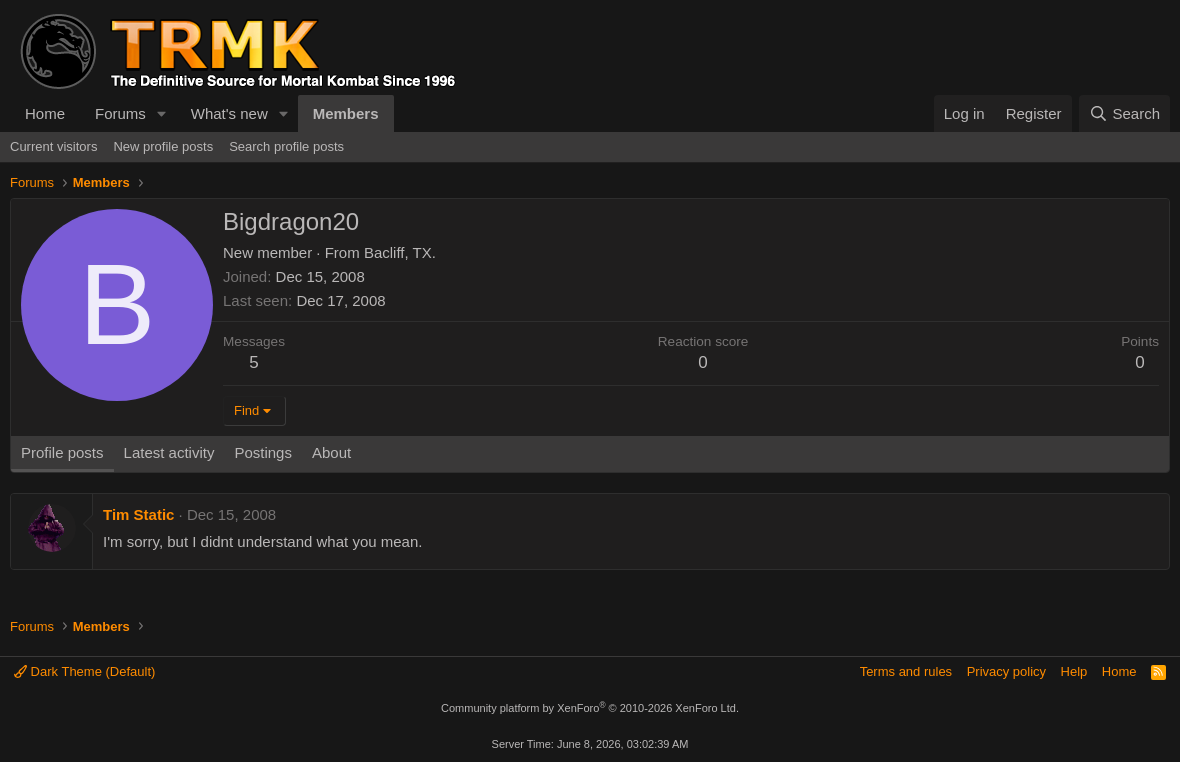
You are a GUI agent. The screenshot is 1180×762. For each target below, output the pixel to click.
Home (45, 113)
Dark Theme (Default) (84, 671)
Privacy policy (1006, 671)
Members (346, 113)
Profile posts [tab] (62, 452)
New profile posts (163, 146)
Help (1074, 671)
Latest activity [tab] (169, 452)
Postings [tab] (263, 452)
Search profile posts (286, 146)
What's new (229, 113)
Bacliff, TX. (400, 252)
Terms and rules (906, 671)
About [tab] (331, 452)
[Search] (1124, 113)
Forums (120, 113)
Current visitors (53, 146)
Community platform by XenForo (590, 708)
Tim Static (138, 514)
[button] (162, 113)
